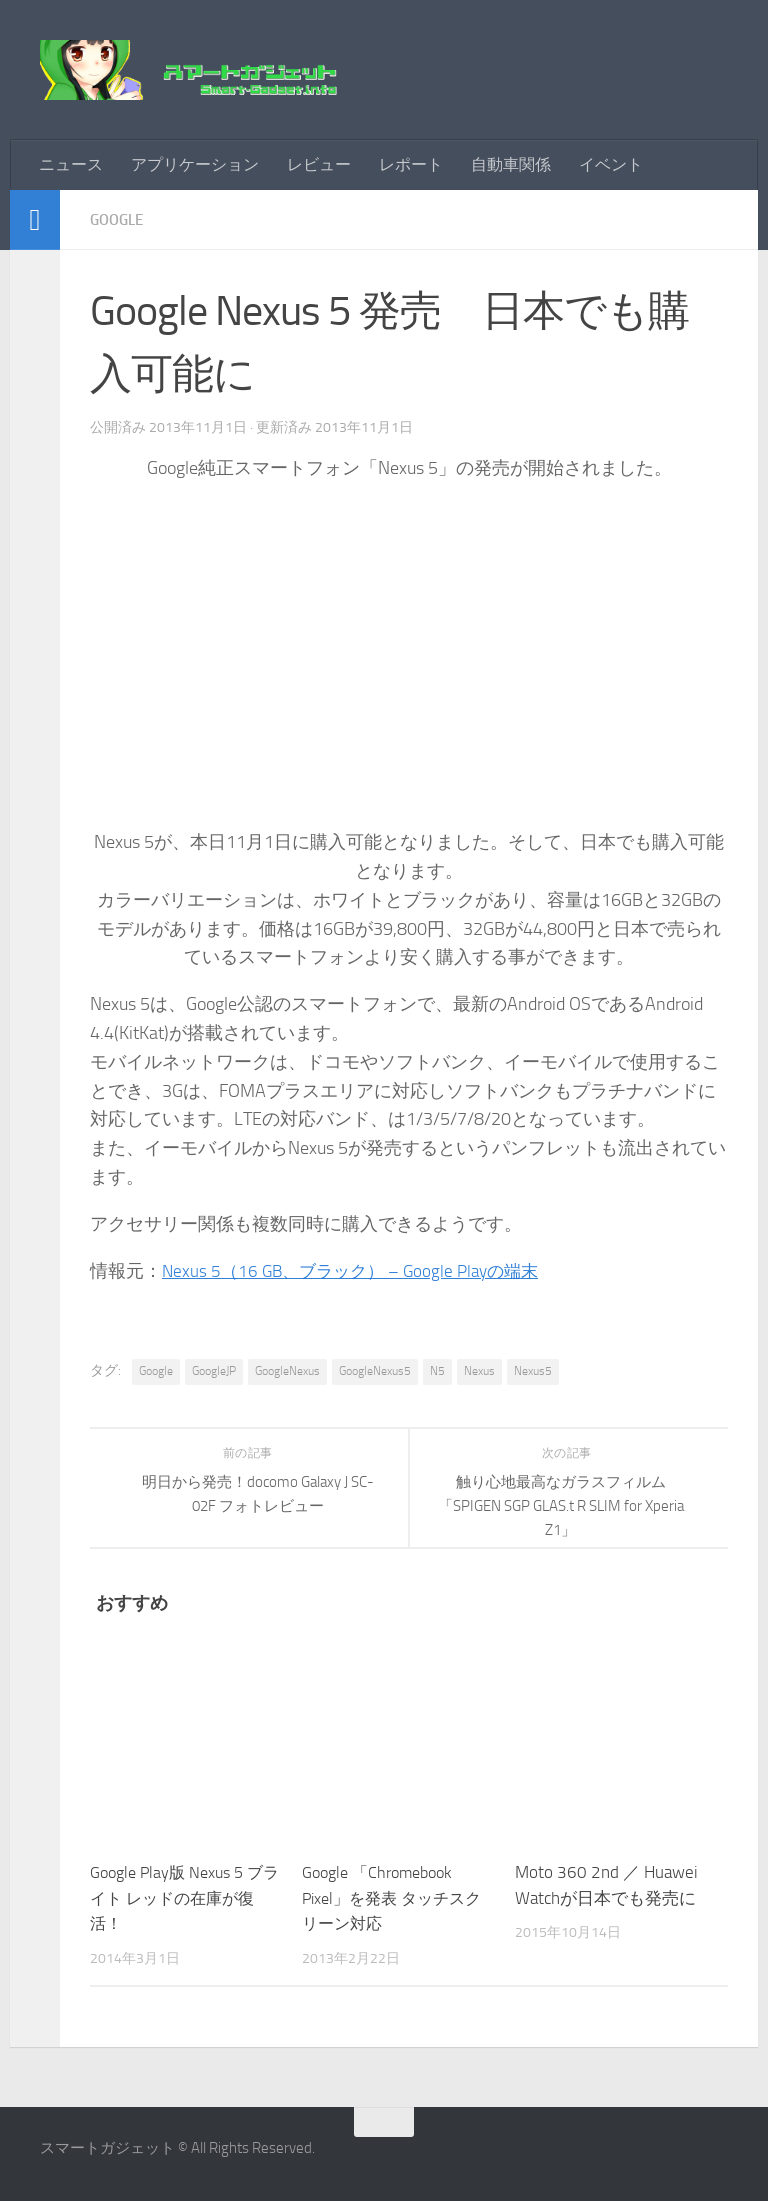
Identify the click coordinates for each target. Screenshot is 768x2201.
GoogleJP (214, 1371)
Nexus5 (533, 1371)
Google (119, 219)
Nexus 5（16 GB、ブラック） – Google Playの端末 (358, 1271)
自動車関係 (511, 164)
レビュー (319, 164)
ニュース (71, 164)
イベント (611, 164)
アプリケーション (195, 164)
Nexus (479, 1371)
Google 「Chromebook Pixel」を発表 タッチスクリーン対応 (389, 1897)
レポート (411, 164)
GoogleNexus (287, 1371)
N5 (437, 1371)
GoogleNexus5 (375, 1371)
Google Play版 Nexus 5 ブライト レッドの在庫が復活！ (185, 1897)
